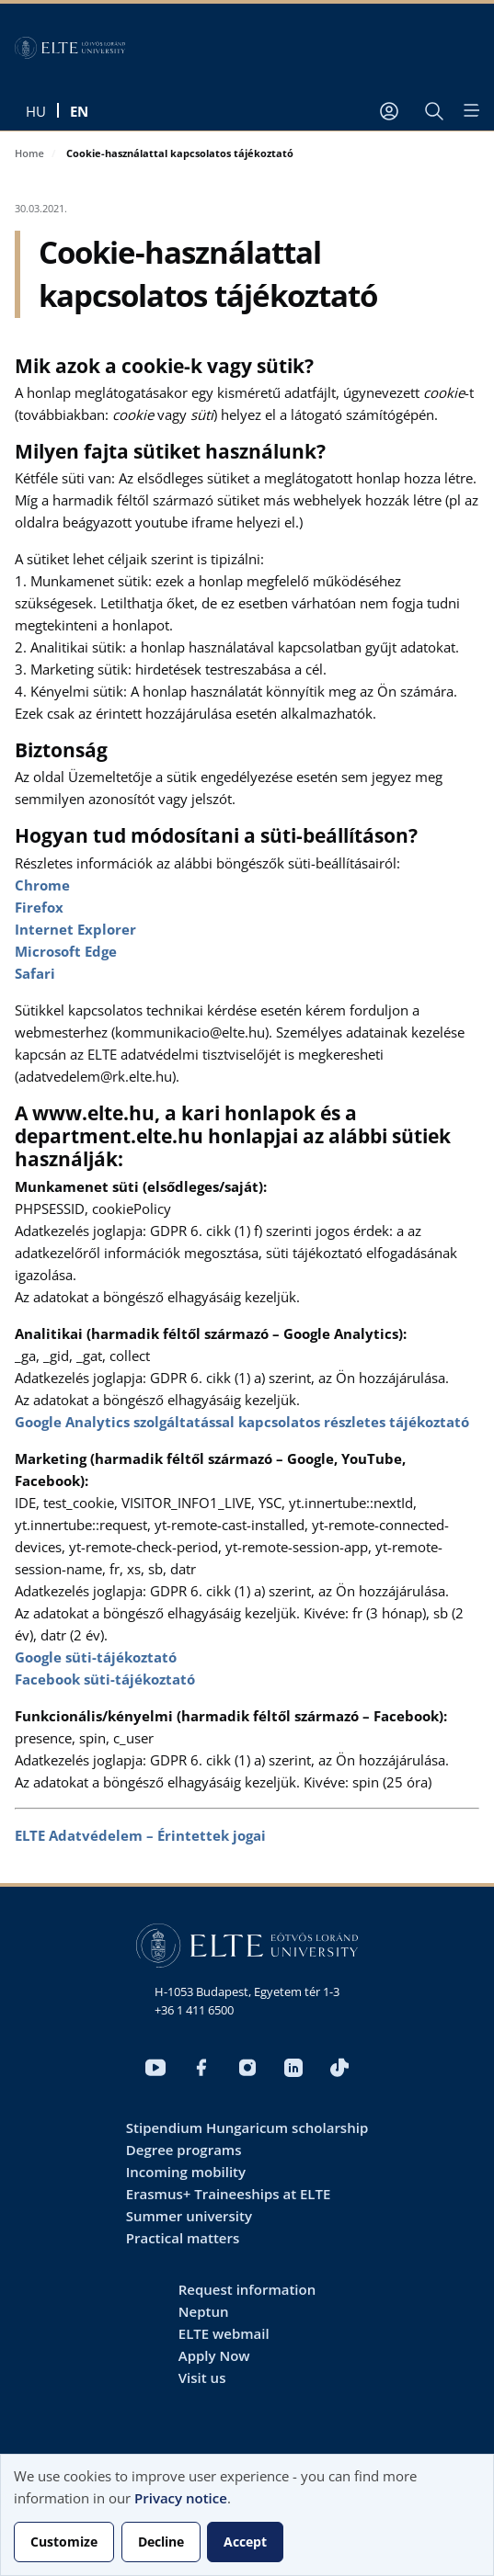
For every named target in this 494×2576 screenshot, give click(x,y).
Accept (245, 2541)
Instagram (247, 2067)
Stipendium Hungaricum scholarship (247, 2127)
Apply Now (214, 2355)
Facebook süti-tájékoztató (105, 1679)
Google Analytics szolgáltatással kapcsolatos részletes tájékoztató (242, 1422)
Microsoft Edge (66, 951)
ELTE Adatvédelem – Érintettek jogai (140, 1835)
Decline (161, 2541)
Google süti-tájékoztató (96, 1657)
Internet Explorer (75, 929)
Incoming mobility (186, 2171)
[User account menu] (389, 111)
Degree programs (184, 2149)
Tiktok (339, 2067)
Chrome (42, 885)
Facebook (201, 2067)
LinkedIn (293, 2067)
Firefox (39, 907)
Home (29, 153)
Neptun (203, 2311)
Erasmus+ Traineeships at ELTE (228, 2193)
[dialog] (247, 2515)
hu (36, 111)
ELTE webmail (224, 2333)
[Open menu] (470, 110)
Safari (35, 973)
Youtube (155, 2067)
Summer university (189, 2216)
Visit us (202, 2377)
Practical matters (183, 2238)
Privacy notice (180, 2498)
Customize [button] (64, 2541)
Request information (247, 2289)
